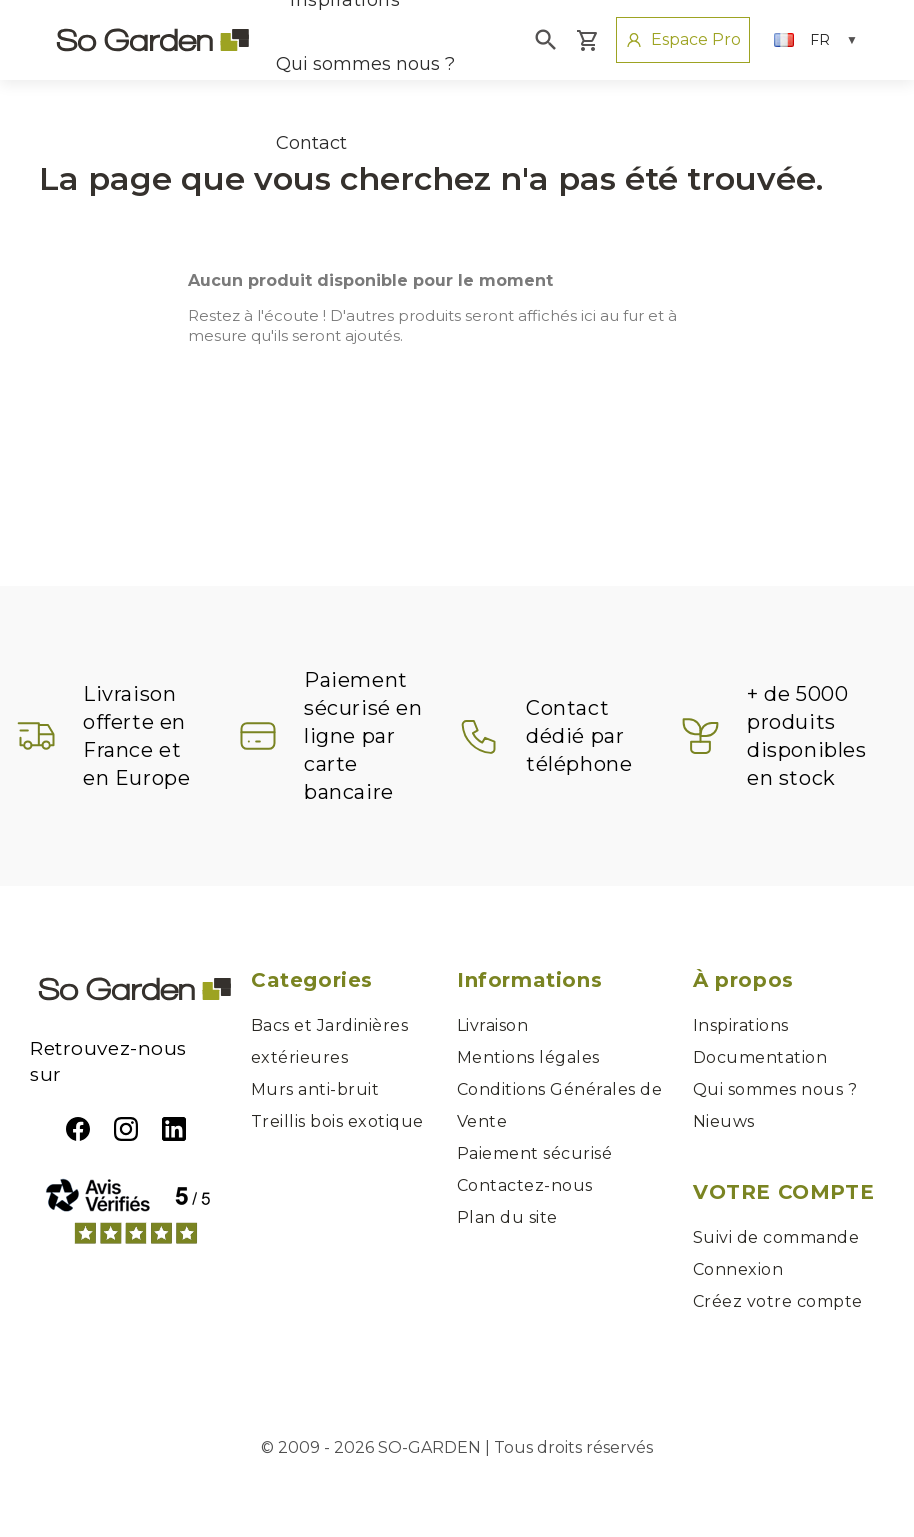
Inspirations (741, 1025)
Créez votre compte (778, 1301)
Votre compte (783, 1192)
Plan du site (507, 1217)
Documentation (760, 1057)
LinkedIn (174, 1129)
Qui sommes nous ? (365, 64)
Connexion (738, 1269)
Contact (311, 143)
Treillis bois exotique (337, 1121)
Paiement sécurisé (534, 1153)
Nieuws (724, 1121)
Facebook (78, 1129)
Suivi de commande (776, 1237)
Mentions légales (528, 1057)
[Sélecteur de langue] (816, 40)
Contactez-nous (525, 1185)
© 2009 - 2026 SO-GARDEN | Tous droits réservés (457, 1447)
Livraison (492, 1025)
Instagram (126, 1129)
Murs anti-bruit (315, 1089)
